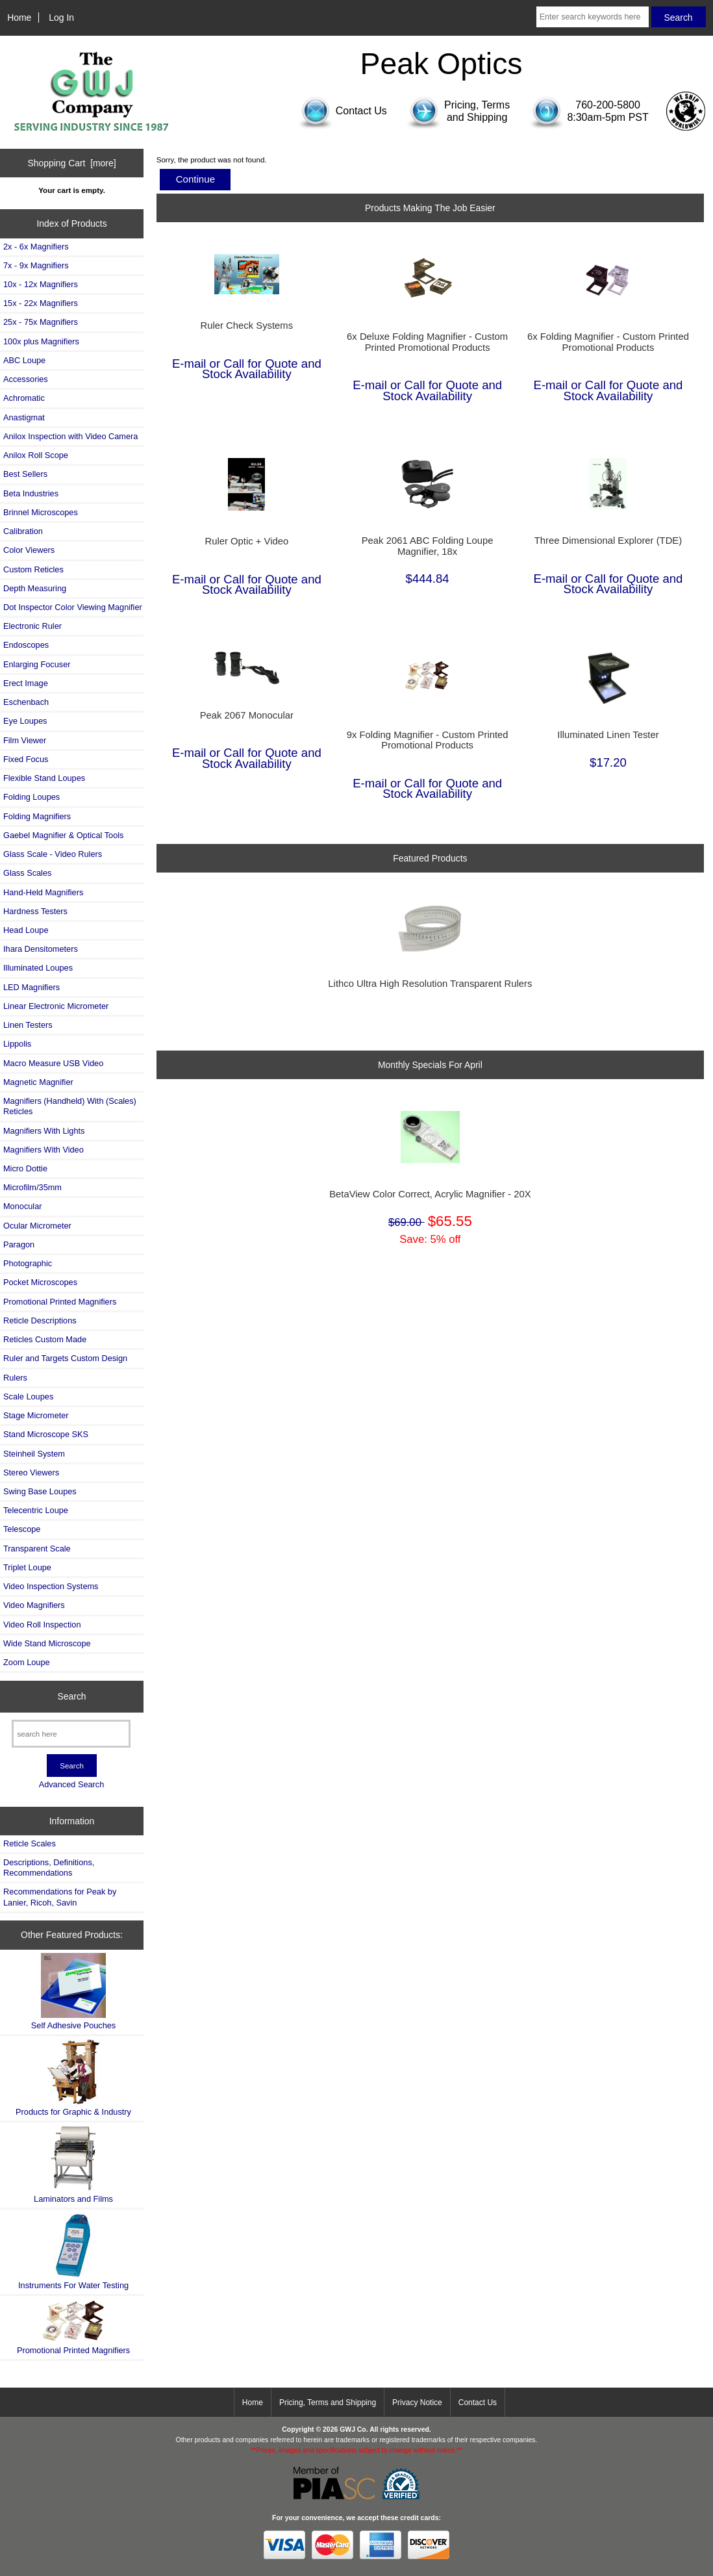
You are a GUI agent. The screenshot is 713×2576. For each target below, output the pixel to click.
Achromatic (24, 398)
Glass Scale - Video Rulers (52, 854)
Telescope (21, 1529)
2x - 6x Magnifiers (36, 246)
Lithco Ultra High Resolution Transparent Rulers (430, 983)
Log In (61, 17)
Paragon (18, 1244)
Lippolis (17, 1044)
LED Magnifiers (31, 987)
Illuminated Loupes (38, 968)
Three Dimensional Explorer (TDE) (608, 540)
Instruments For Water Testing (73, 2251)
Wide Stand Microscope (47, 1643)
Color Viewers (29, 550)
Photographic (27, 1263)
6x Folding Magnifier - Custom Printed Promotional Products (608, 341)
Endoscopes (26, 645)
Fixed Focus (25, 759)
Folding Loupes (31, 797)
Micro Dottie (25, 1168)
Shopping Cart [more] (72, 163)
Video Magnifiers (34, 1605)
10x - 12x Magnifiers (40, 284)
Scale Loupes (28, 1396)
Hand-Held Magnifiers (43, 892)
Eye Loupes (25, 721)
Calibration (23, 531)
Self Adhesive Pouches (73, 1991)
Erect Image (25, 683)
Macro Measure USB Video (53, 1063)
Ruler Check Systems (247, 325)
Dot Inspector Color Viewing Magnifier (72, 607)
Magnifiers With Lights (43, 1131)
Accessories (25, 379)
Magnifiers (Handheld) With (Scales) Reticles (69, 1106)
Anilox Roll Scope (35, 455)
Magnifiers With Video (43, 1149)
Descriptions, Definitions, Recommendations (48, 1867)
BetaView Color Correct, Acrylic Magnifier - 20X (430, 1194)
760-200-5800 (607, 104)
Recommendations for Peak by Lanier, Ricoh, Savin (59, 1897)
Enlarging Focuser (36, 664)
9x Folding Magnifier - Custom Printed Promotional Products (427, 740)
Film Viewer (24, 740)
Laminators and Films (73, 2164)
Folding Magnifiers (37, 816)
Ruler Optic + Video (246, 541)
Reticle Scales (29, 1843)
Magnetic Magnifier (38, 1082)
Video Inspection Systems (50, 1586)
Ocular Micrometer (37, 1226)
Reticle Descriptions (40, 1320)
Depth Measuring (34, 588)
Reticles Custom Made (44, 1339)
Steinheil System (34, 1454)
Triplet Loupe (27, 1567)
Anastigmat (24, 417)
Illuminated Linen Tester (607, 735)
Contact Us (477, 2402)
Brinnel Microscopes (40, 512)
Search (72, 1696)
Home (19, 17)
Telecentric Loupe (35, 1510)
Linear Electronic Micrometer (55, 1006)
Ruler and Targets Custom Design (65, 1358)
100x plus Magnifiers (41, 341)
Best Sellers (25, 474)
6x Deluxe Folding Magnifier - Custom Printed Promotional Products (427, 341)
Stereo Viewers (31, 1472)
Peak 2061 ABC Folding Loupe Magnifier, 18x (428, 545)
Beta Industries (30, 493)
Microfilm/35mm (32, 1187)
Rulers (15, 1378)
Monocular (22, 1206)
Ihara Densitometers (40, 949)
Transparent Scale (37, 1548)
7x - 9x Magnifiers (36, 265)
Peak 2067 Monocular (247, 715)
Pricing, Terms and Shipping (327, 2402)
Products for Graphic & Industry (73, 2078)
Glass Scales (27, 873)
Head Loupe (25, 930)
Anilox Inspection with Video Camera (70, 436)
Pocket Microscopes (40, 1282)
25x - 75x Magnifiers (40, 322)
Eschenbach (26, 702)
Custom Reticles (33, 569)
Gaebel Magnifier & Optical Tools (63, 835)
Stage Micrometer (36, 1415)
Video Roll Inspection (42, 1624)
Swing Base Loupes (40, 1491)
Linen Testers (28, 1025)
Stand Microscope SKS (45, 1434)
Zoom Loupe (26, 1662)
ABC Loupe (24, 360)
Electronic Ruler (32, 626)
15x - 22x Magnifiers (40, 303)
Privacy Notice (417, 2402)
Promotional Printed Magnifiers (59, 1302)
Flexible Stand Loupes (44, 778)
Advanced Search (72, 1784)
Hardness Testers (35, 911)
